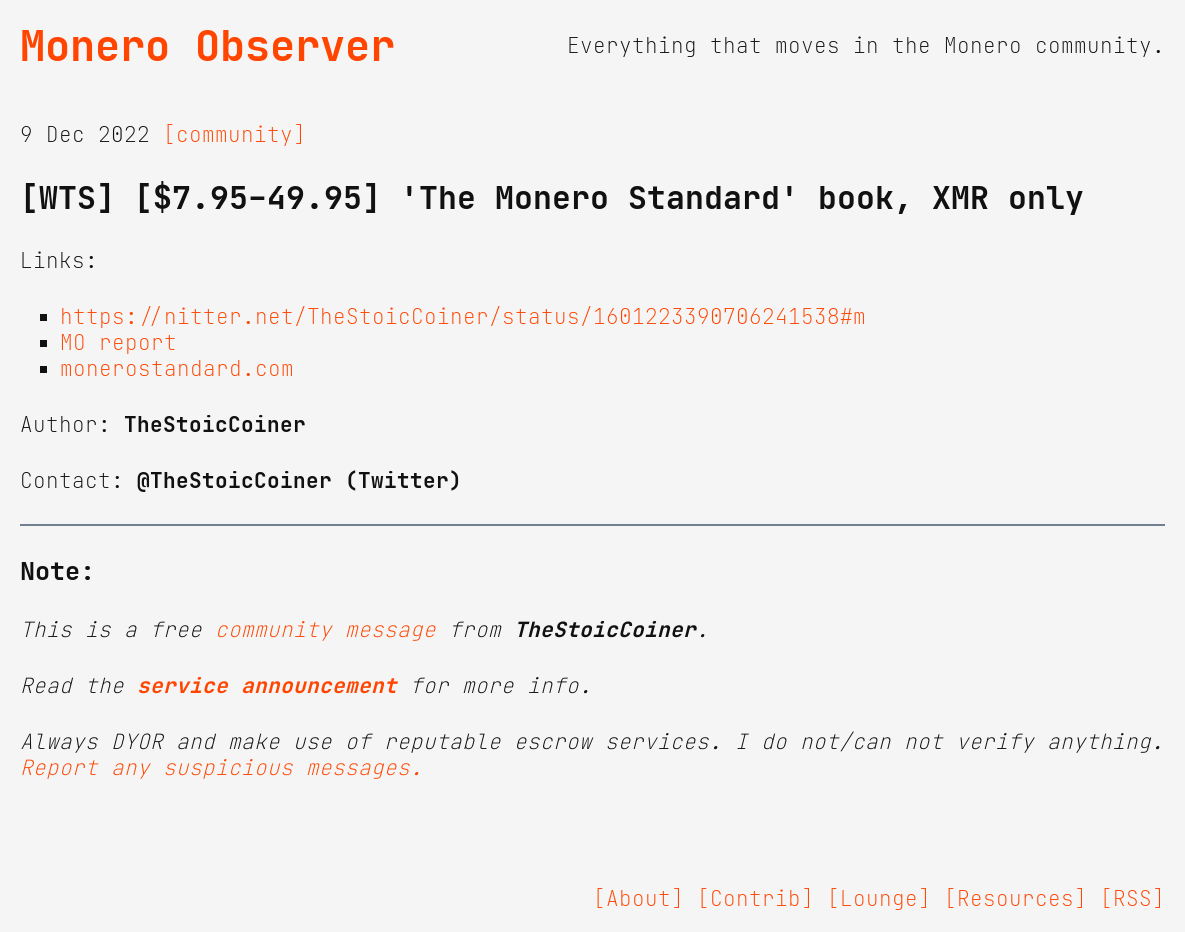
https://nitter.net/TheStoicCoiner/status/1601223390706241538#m (463, 317)
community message (325, 630)
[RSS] (1132, 899)
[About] (638, 899)
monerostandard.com (177, 369)
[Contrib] (755, 899)
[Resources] (1015, 899)
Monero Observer (207, 46)
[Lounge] (879, 899)
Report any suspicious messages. (221, 768)
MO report (118, 343)
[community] (234, 135)
